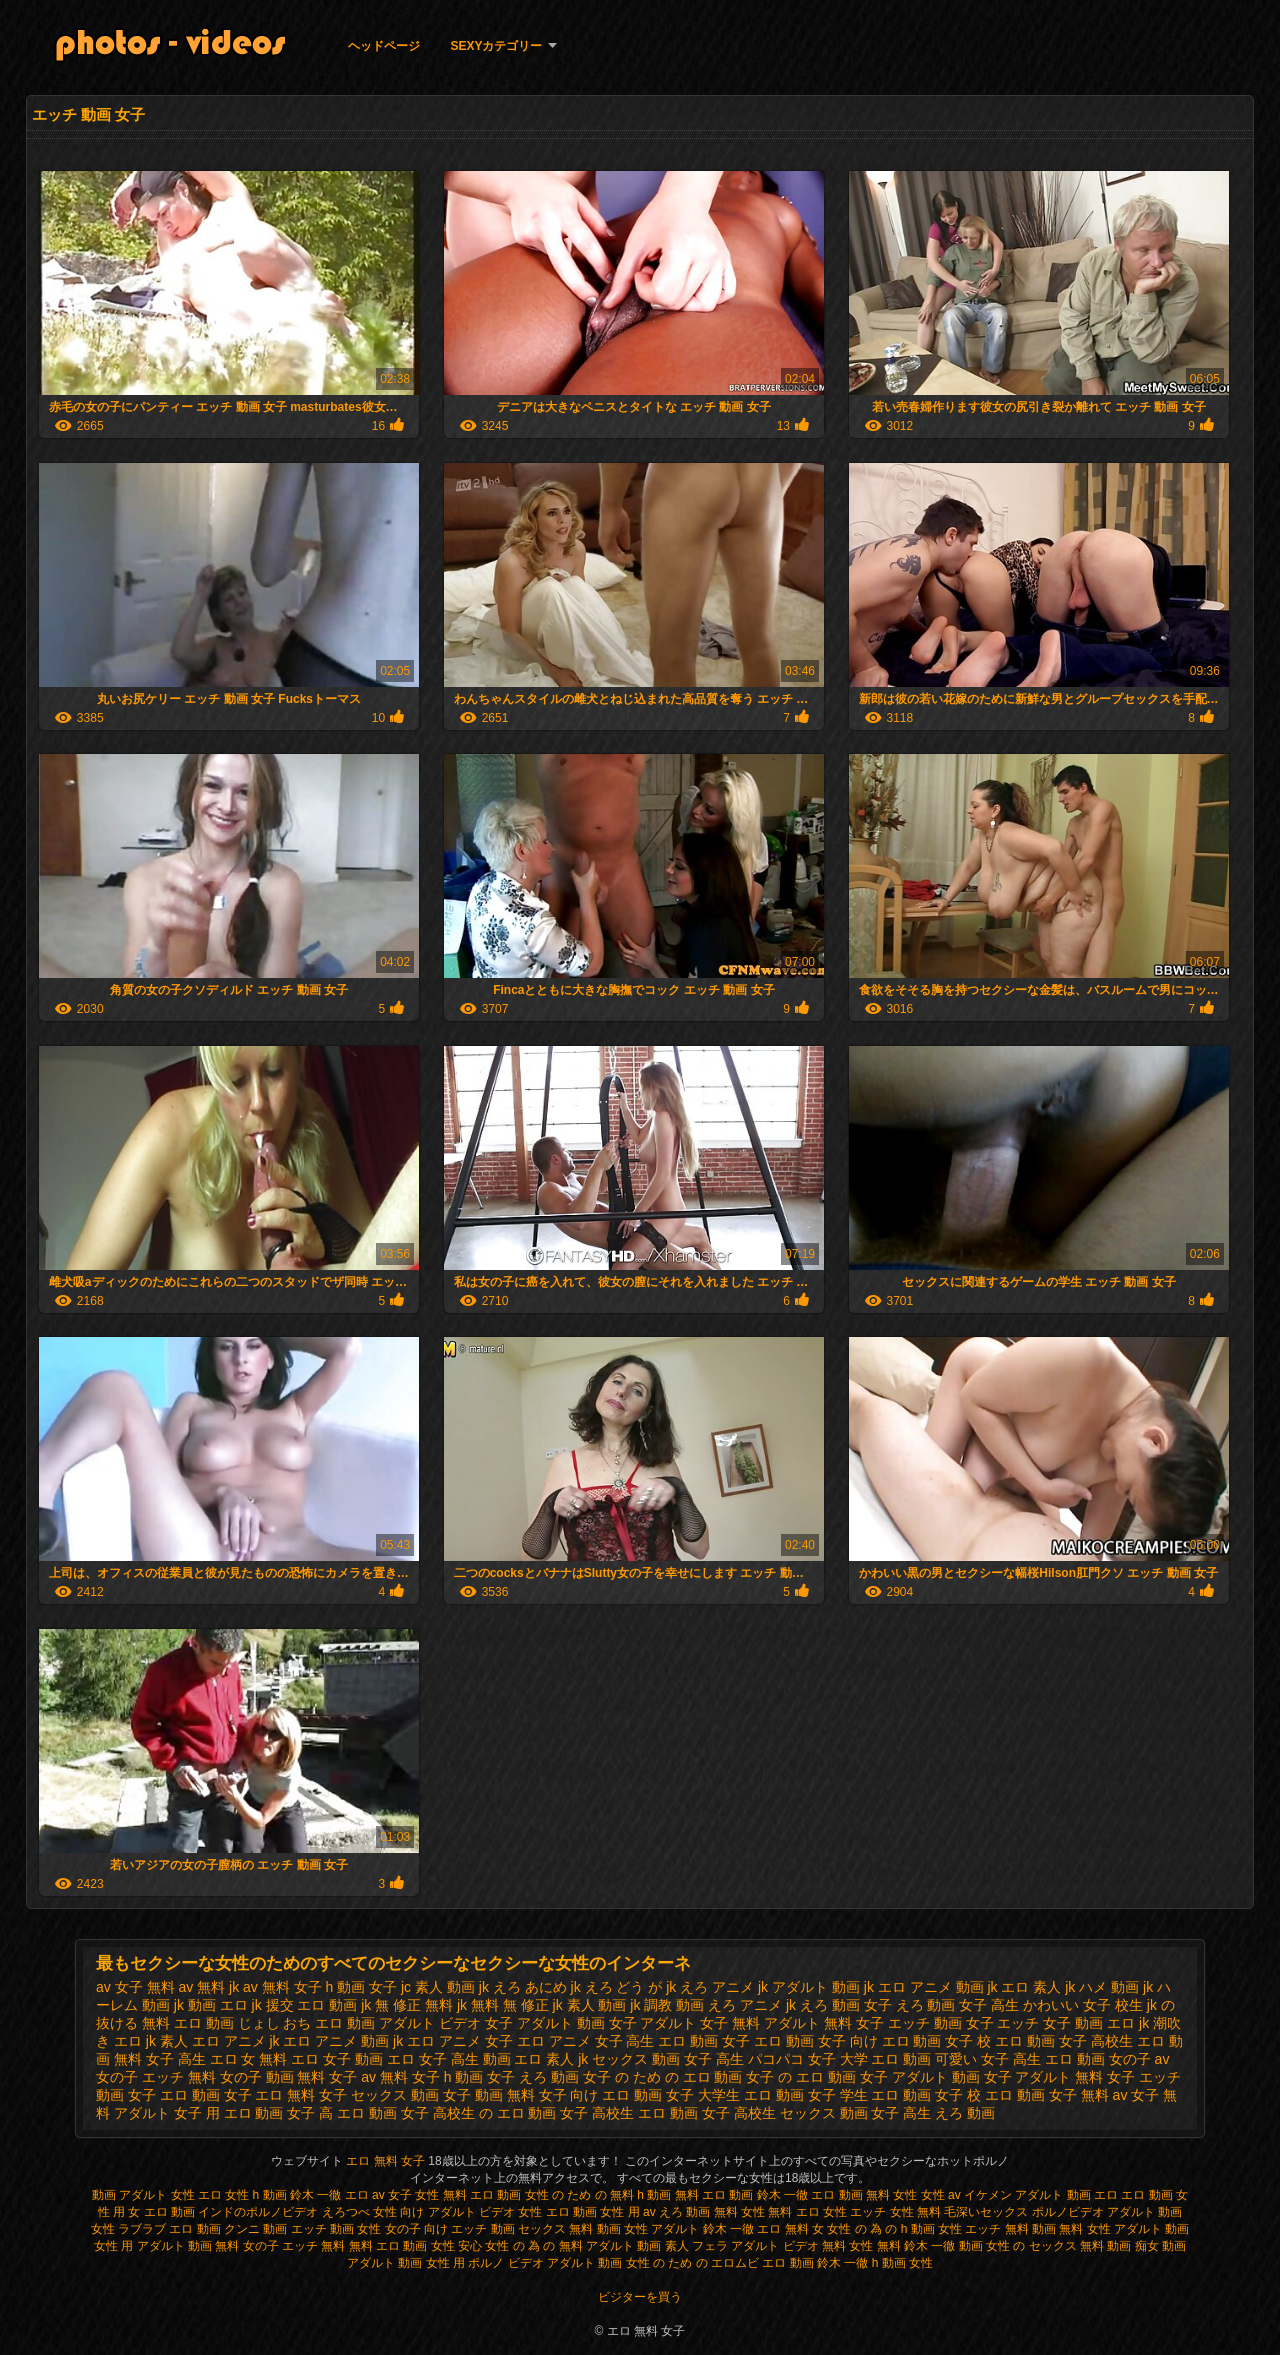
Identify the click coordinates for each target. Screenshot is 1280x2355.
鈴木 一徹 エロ (329, 2195)
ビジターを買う (640, 2297)
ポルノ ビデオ (505, 2263)
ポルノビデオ (1068, 2212)
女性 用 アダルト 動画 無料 (166, 2246)
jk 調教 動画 (667, 2005)
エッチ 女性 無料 (895, 2212)
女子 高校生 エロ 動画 (629, 2113)
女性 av (942, 2195)
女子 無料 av (1088, 2095)
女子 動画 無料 (489, 2095)
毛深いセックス (986, 2212)
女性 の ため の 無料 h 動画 (598, 2195)
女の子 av (1139, 2059)
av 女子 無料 (135, 1987)
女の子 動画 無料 (273, 2077)
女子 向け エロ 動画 (601, 2095)
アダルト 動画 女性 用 (406, 2263)
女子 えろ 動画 (533, 2077)
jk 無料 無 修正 (503, 2005)
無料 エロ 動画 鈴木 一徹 (741, 2195)
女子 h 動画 (448, 2077)
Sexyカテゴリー (496, 46)
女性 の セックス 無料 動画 (1058, 2246)
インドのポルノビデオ (258, 2212)
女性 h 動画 (255, 2195)
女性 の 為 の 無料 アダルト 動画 (573, 2246)
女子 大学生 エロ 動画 (735, 2095)
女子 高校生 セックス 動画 (785, 2113)
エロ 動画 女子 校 (937, 2041)
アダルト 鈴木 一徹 (702, 2229)
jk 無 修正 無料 (407, 2005)
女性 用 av (629, 2212)
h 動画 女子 (362, 1987)
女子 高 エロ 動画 (342, 2113)
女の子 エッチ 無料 (156, 2077)
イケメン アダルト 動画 (1027, 2195)
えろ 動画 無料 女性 (712, 2212)
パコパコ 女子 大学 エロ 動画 (840, 2059)
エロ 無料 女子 (387, 2161)
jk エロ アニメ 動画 (924, 1987)
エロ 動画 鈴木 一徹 (815, 2263)
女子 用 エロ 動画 (229, 2113)
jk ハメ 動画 (1102, 1987)
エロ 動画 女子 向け (816, 2041)
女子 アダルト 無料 (1044, 2077)
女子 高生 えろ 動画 (933, 2113)
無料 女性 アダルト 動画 (1124, 2229)
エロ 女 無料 (249, 2059)
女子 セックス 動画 (379, 2095)
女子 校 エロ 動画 (990, 2095)
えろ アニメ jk (752, 2005)
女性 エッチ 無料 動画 (997, 2229)
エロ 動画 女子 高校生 (1064, 2041)
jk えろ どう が (617, 1987)
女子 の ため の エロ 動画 (662, 2077)
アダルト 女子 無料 (700, 2023)
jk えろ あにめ (523, 1987)
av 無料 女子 (282, 1987)
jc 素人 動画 (438, 1987)
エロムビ (735, 2263)
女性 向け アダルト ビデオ (445, 2212)
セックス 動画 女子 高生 (668, 2059)
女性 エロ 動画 (557, 2212)
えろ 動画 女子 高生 (958, 2005)
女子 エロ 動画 (174, 2095)
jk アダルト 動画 (809, 1987)
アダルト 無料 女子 (824, 2023)
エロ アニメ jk (236, 2041)
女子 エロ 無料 (270, 2095)
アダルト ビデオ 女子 (446, 2023)
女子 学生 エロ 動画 (870, 2095)
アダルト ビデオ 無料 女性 (802, 2246)
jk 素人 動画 (590, 2005)
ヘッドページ (384, 46)
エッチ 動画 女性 (336, 2229)
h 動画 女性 (902, 2263)
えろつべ (346, 2212)
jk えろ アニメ (710, 1987)
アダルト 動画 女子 (577, 2023)
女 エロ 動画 (161, 2212)
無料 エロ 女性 (809, 2212)
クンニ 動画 (255, 2229)
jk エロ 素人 (1024, 1987)
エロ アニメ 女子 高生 (586, 2041)
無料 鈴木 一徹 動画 (930, 2246)
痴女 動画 (1160, 2246)
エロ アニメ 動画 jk (343, 2041)
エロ (1106, 2195)
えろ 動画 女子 (846, 2005)
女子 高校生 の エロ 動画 (479, 2113)
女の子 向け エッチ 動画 (450, 2229)
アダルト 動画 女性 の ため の (627, 2263)
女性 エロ (198, 2195)
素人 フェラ (696, 2246)
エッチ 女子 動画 (1050, 2023)
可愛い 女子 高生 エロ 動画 (1020, 2059)
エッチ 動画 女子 (941, 2023)
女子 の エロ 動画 (801, 2077)
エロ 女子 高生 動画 (449, 2059)
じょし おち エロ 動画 (307, 2023)
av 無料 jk (208, 1987)
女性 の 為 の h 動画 (880, 2229)
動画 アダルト (129, 2195)
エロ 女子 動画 (337, 2059)
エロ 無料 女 (790, 2229)
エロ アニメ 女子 (460, 2041)
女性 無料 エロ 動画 (469, 2195)
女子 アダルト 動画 (920, 2077)
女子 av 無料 (368, 2077)
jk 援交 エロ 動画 (305, 2005)
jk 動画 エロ (211, 2005)
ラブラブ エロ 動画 (169, 2229)
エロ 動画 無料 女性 (865, 2195)
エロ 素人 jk (551, 2059)
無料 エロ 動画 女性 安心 (415, 2246)
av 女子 (392, 2195)
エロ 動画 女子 (704, 2041)
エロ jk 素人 (151, 2041)
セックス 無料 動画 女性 (583, 2229)
